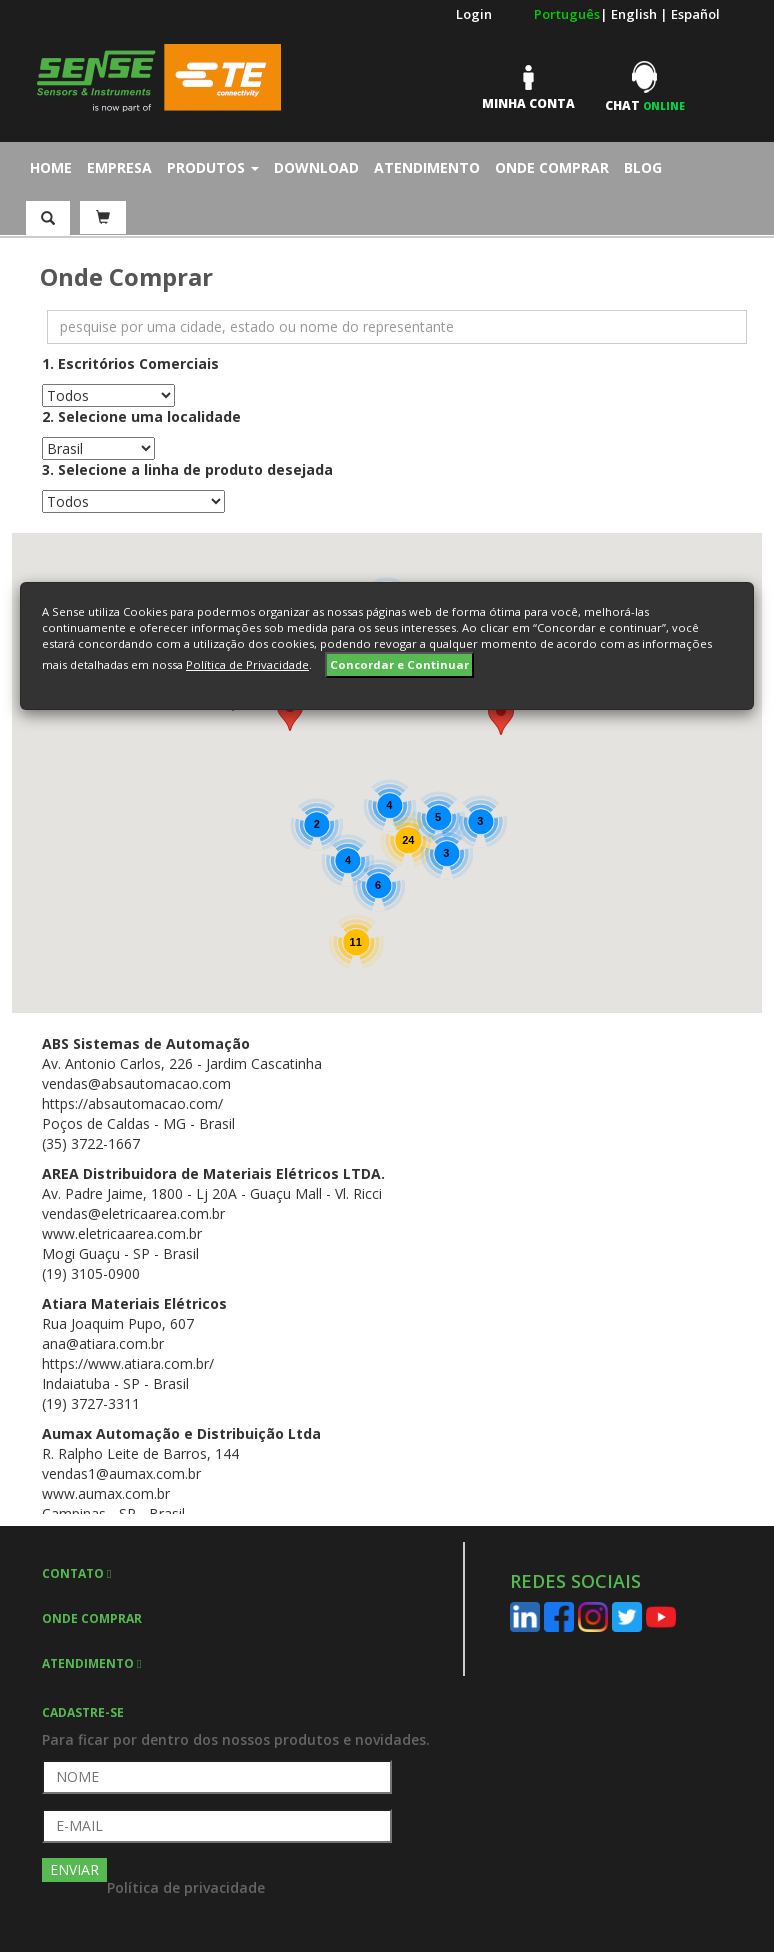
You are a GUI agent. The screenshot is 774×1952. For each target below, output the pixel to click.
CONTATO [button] (76, 1573)
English (635, 14)
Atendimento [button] (427, 167)
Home (56, 167)
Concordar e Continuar (399, 664)
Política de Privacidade (247, 664)
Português (567, 14)
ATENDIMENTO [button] (91, 1663)
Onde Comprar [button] (552, 167)
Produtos (213, 167)
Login (474, 14)
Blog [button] (643, 167)
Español (695, 14)
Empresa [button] (119, 167)
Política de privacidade (186, 1887)
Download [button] (316, 167)
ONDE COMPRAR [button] (92, 1618)
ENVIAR (74, 1869)
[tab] (252, 1572)
